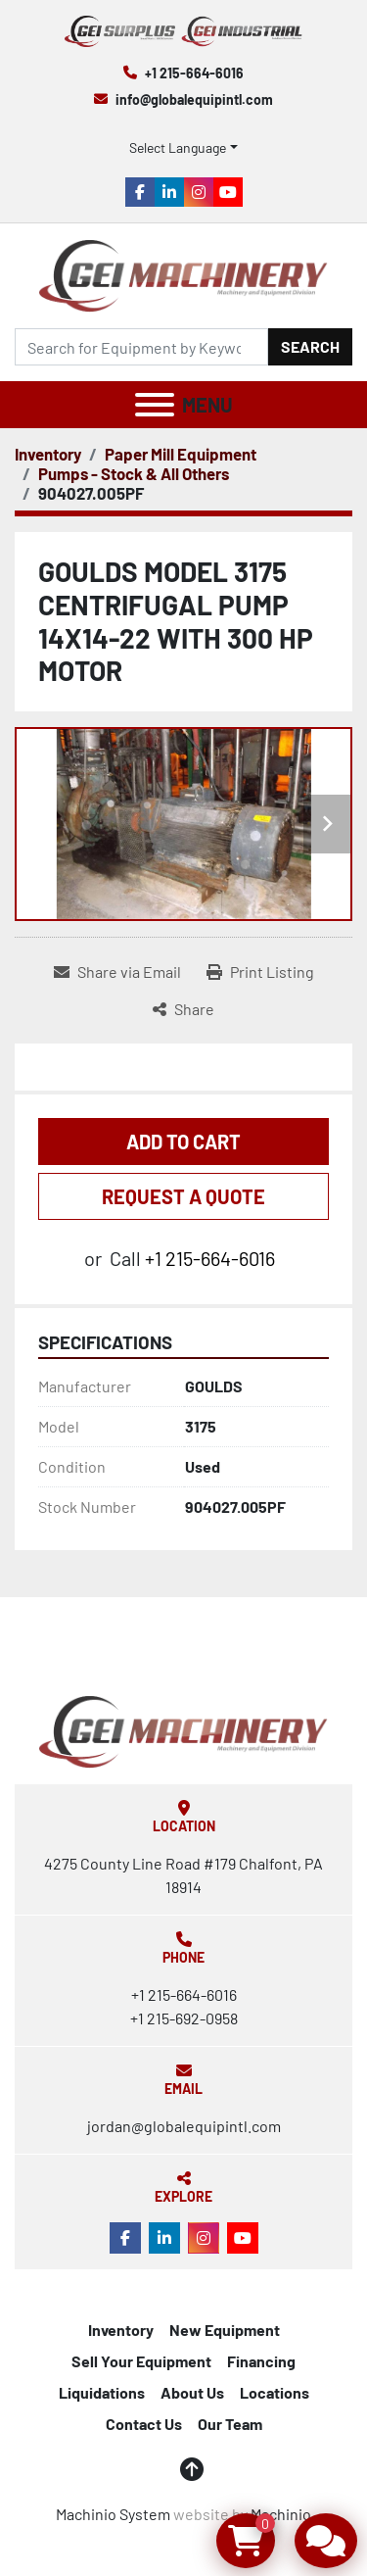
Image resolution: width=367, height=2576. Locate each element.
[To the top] (192, 2469)
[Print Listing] (260, 972)
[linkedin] (169, 192)
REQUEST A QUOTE (183, 1196)
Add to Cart (183, 1141)
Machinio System (113, 2513)
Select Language (177, 147)
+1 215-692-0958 (184, 2018)
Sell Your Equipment (141, 2361)
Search (310, 346)
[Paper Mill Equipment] (180, 453)
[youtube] (228, 192)
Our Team (230, 2423)
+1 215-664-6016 (194, 73)
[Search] (141, 346)
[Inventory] (48, 453)
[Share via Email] (117, 972)
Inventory (121, 2329)
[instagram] (198, 192)
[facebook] (140, 192)
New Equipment (224, 2329)
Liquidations (102, 2392)
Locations (274, 2392)
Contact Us (144, 2423)
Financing (261, 2361)
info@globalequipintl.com (194, 99)
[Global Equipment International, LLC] (183, 1730)
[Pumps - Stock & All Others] (133, 473)
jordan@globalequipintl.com (184, 2125)
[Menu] (154, 404)
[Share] (183, 1009)
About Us (192, 2392)
